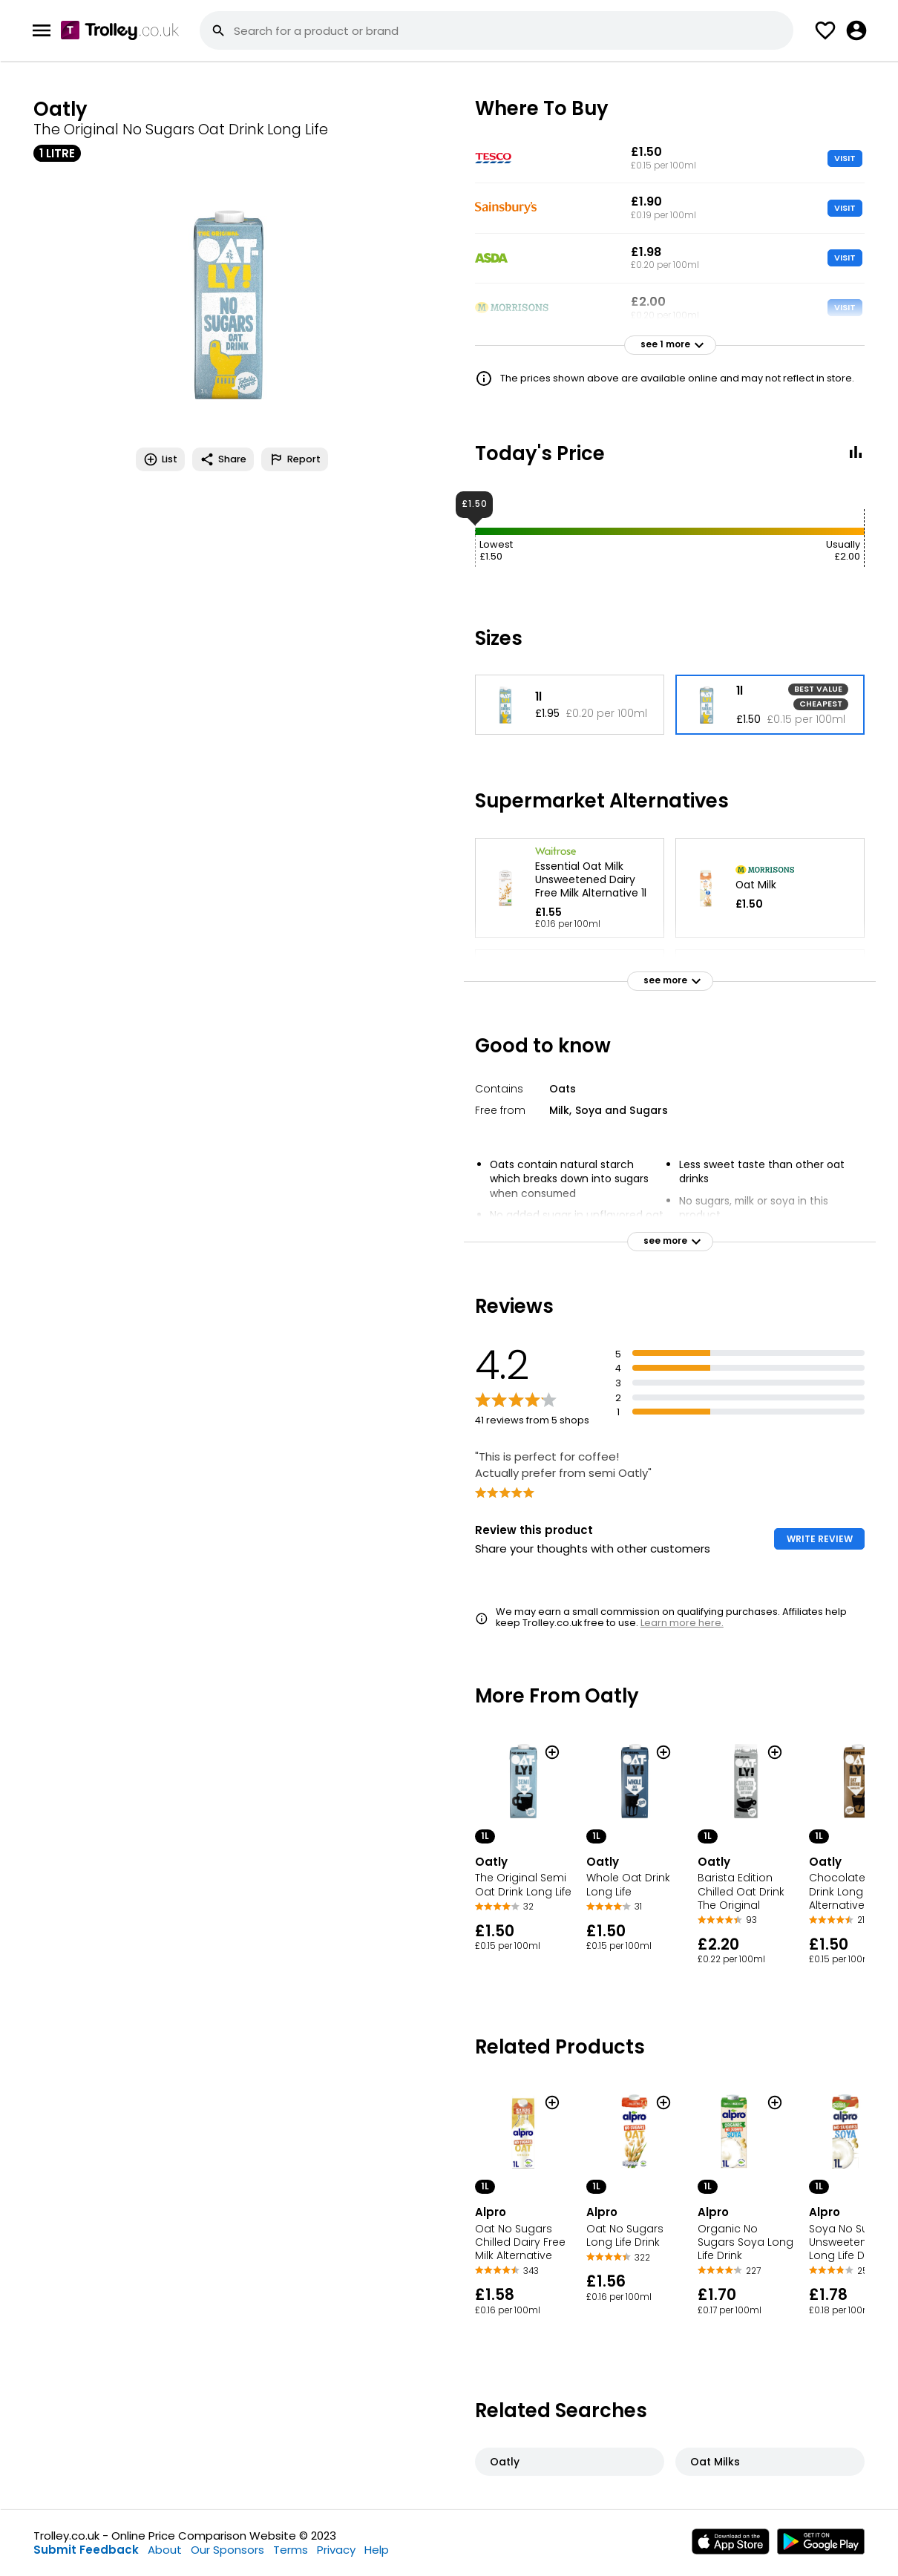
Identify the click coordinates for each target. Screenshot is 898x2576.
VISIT (845, 158)
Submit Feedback (86, 2549)
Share (223, 459)
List (160, 459)
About (165, 2549)
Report (295, 459)
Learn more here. (682, 1623)
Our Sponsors (227, 2549)
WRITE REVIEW (820, 1539)
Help (376, 2549)
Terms (290, 2549)
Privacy (336, 2549)
